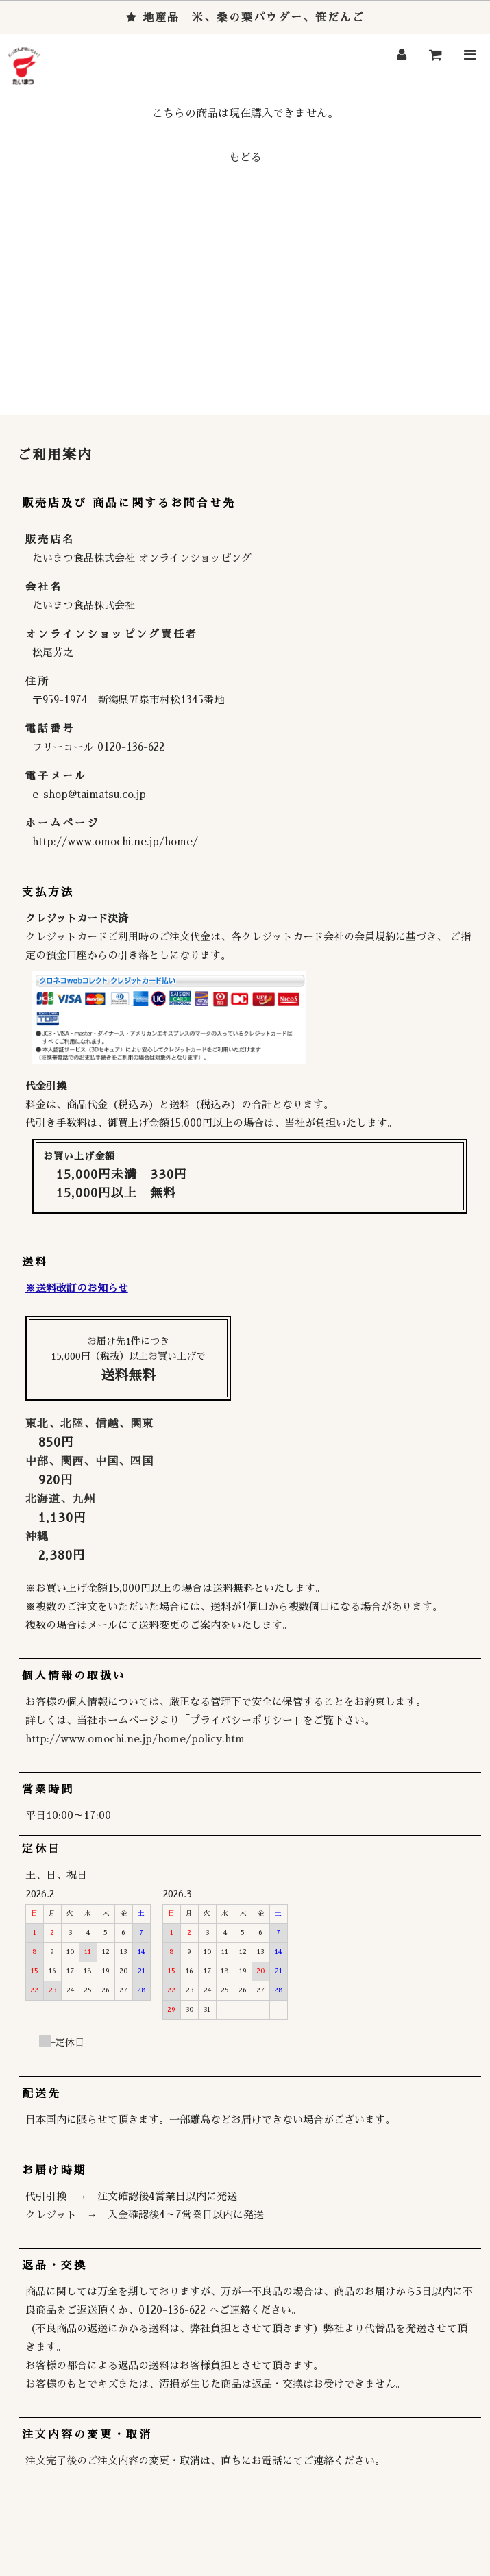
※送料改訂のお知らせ (76, 1288)
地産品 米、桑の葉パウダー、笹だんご (245, 17)
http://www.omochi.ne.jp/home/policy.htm (135, 1739)
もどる (245, 157)
